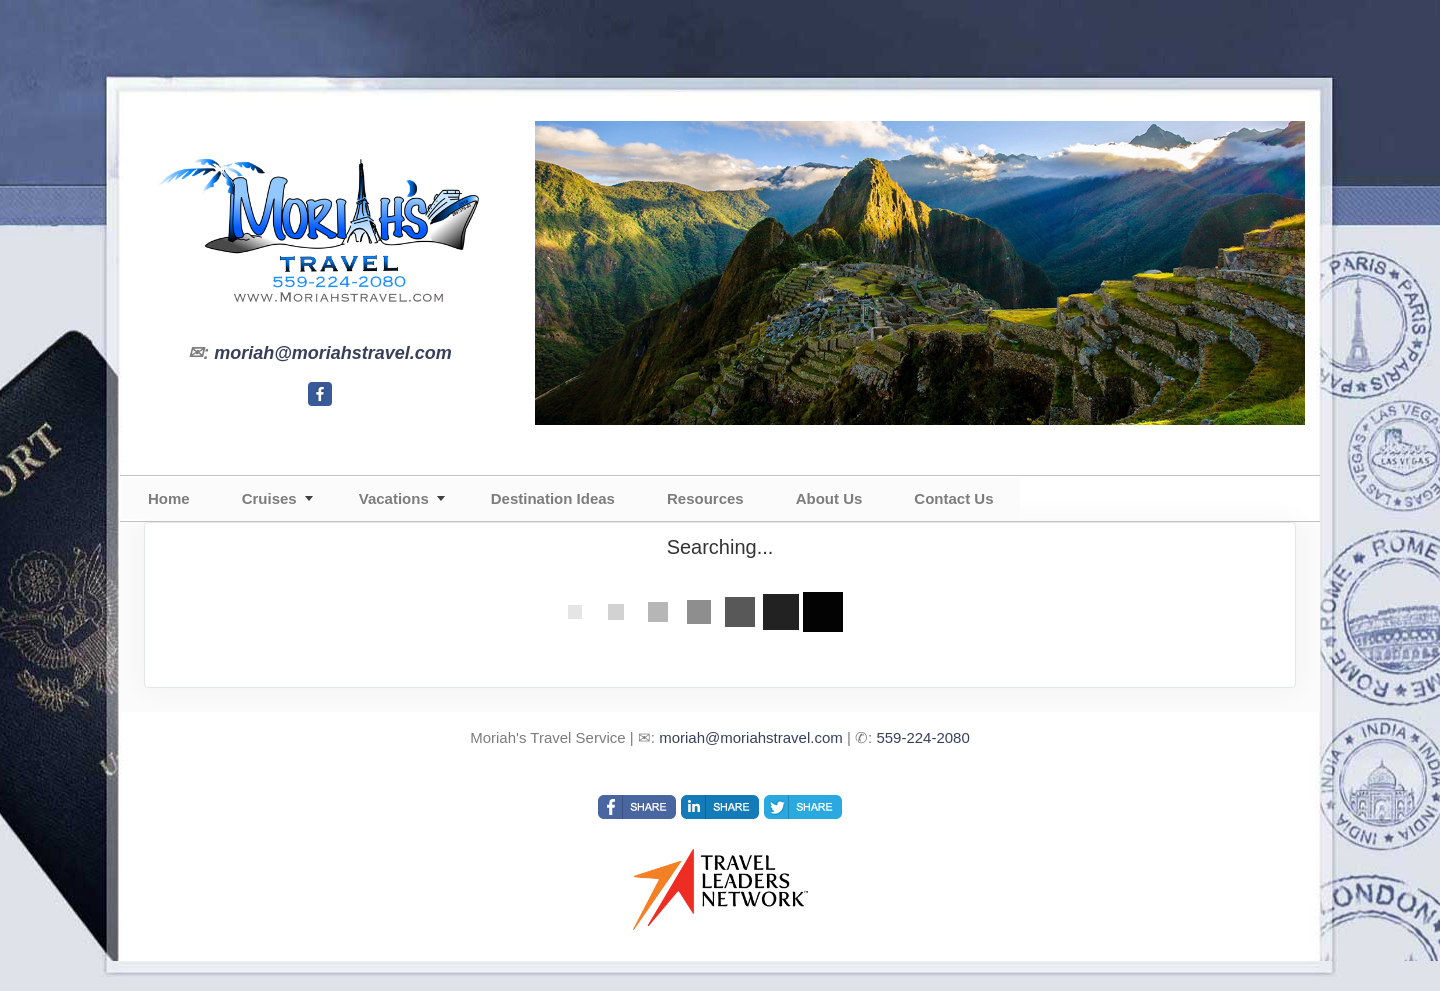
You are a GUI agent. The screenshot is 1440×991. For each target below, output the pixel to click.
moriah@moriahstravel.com (333, 353)
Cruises (269, 498)
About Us (829, 498)
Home (169, 498)
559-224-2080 (922, 737)
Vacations (394, 498)
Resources (705, 498)
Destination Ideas (553, 498)
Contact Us (953, 498)
